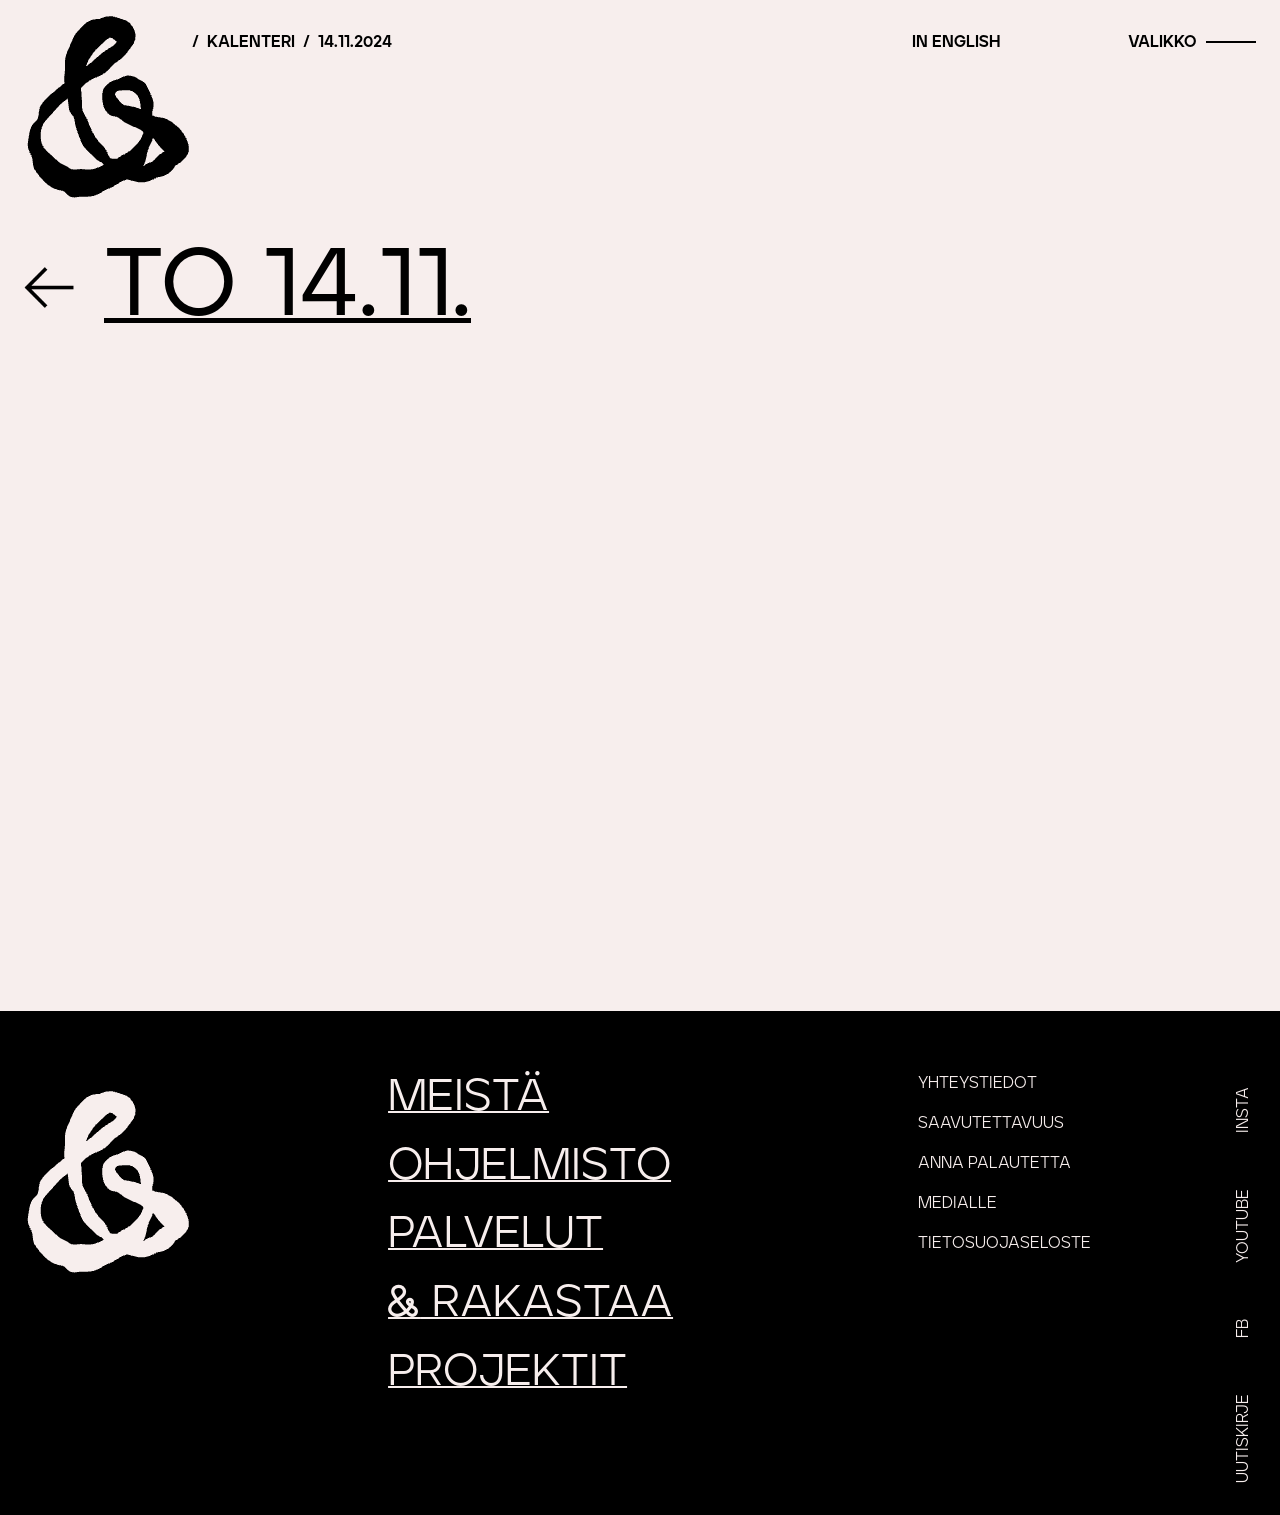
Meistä (468, 1096)
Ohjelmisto (529, 1165)
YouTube (1243, 1226)
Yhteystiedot (977, 1083)
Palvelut (495, 1233)
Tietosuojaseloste (1004, 1243)
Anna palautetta (994, 1163)
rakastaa (530, 1302)
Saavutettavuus (991, 1123)
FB (1243, 1328)
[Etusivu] (105, 105)
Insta (1243, 1110)
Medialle (957, 1203)
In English (956, 42)
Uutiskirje (1243, 1438)
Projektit (507, 1371)
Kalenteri (251, 42)
